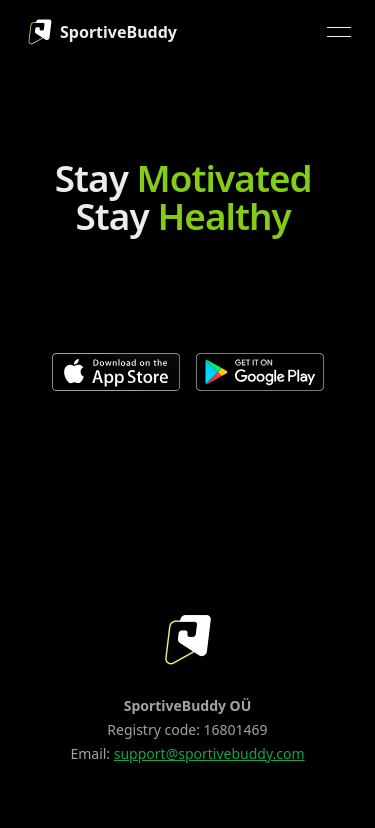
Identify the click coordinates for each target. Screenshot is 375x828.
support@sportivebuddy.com (209, 753)
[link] (98, 32)
